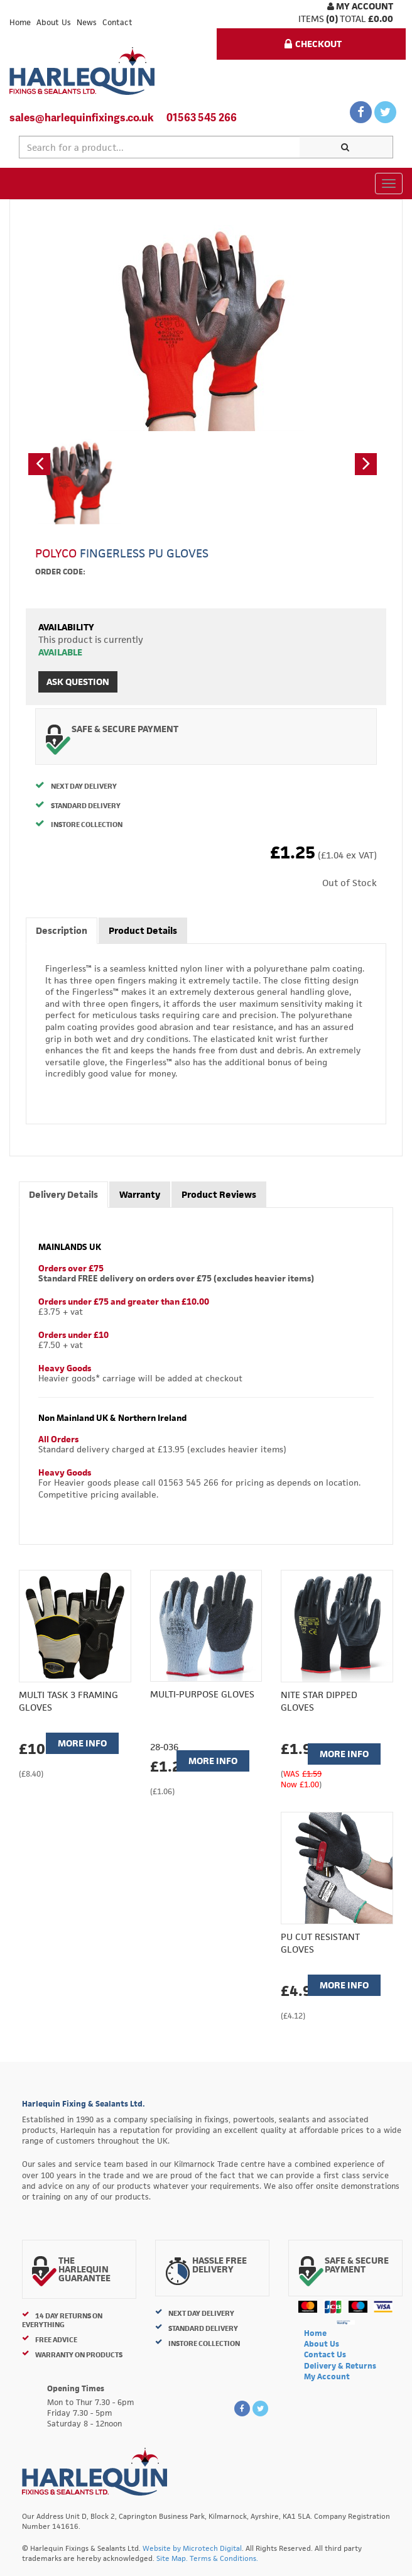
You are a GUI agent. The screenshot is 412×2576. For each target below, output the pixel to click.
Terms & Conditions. (224, 2558)
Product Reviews (219, 1194)
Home (20, 22)
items (311, 19)
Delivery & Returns (340, 2365)
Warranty (139, 1194)
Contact (117, 22)
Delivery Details (63, 1194)
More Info (82, 1743)
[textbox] (159, 147)
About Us (53, 22)
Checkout (313, 44)
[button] (39, 464)
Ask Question (77, 682)
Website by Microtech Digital (192, 2548)
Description (61, 930)
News (87, 22)
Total (353, 19)
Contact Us (325, 2354)
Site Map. (172, 2558)
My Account (360, 6)
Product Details (143, 930)
